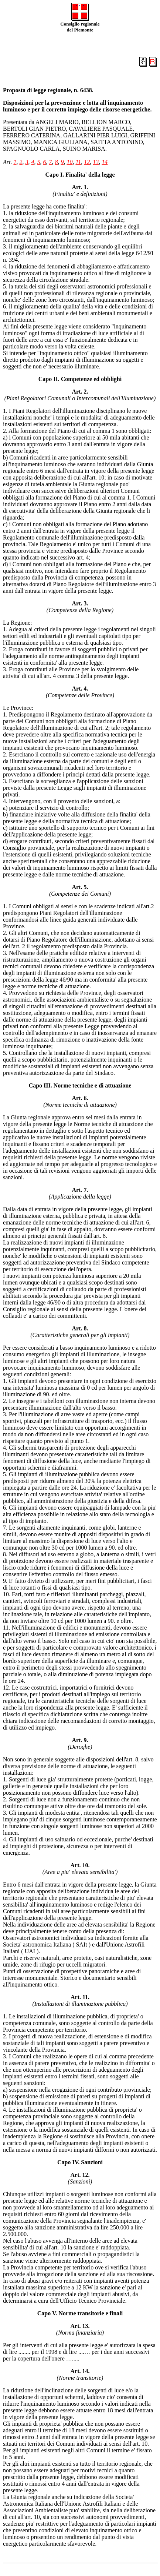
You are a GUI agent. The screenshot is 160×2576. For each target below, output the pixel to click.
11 (78, 162)
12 (87, 162)
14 (105, 162)
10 (69, 162)
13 (96, 162)
